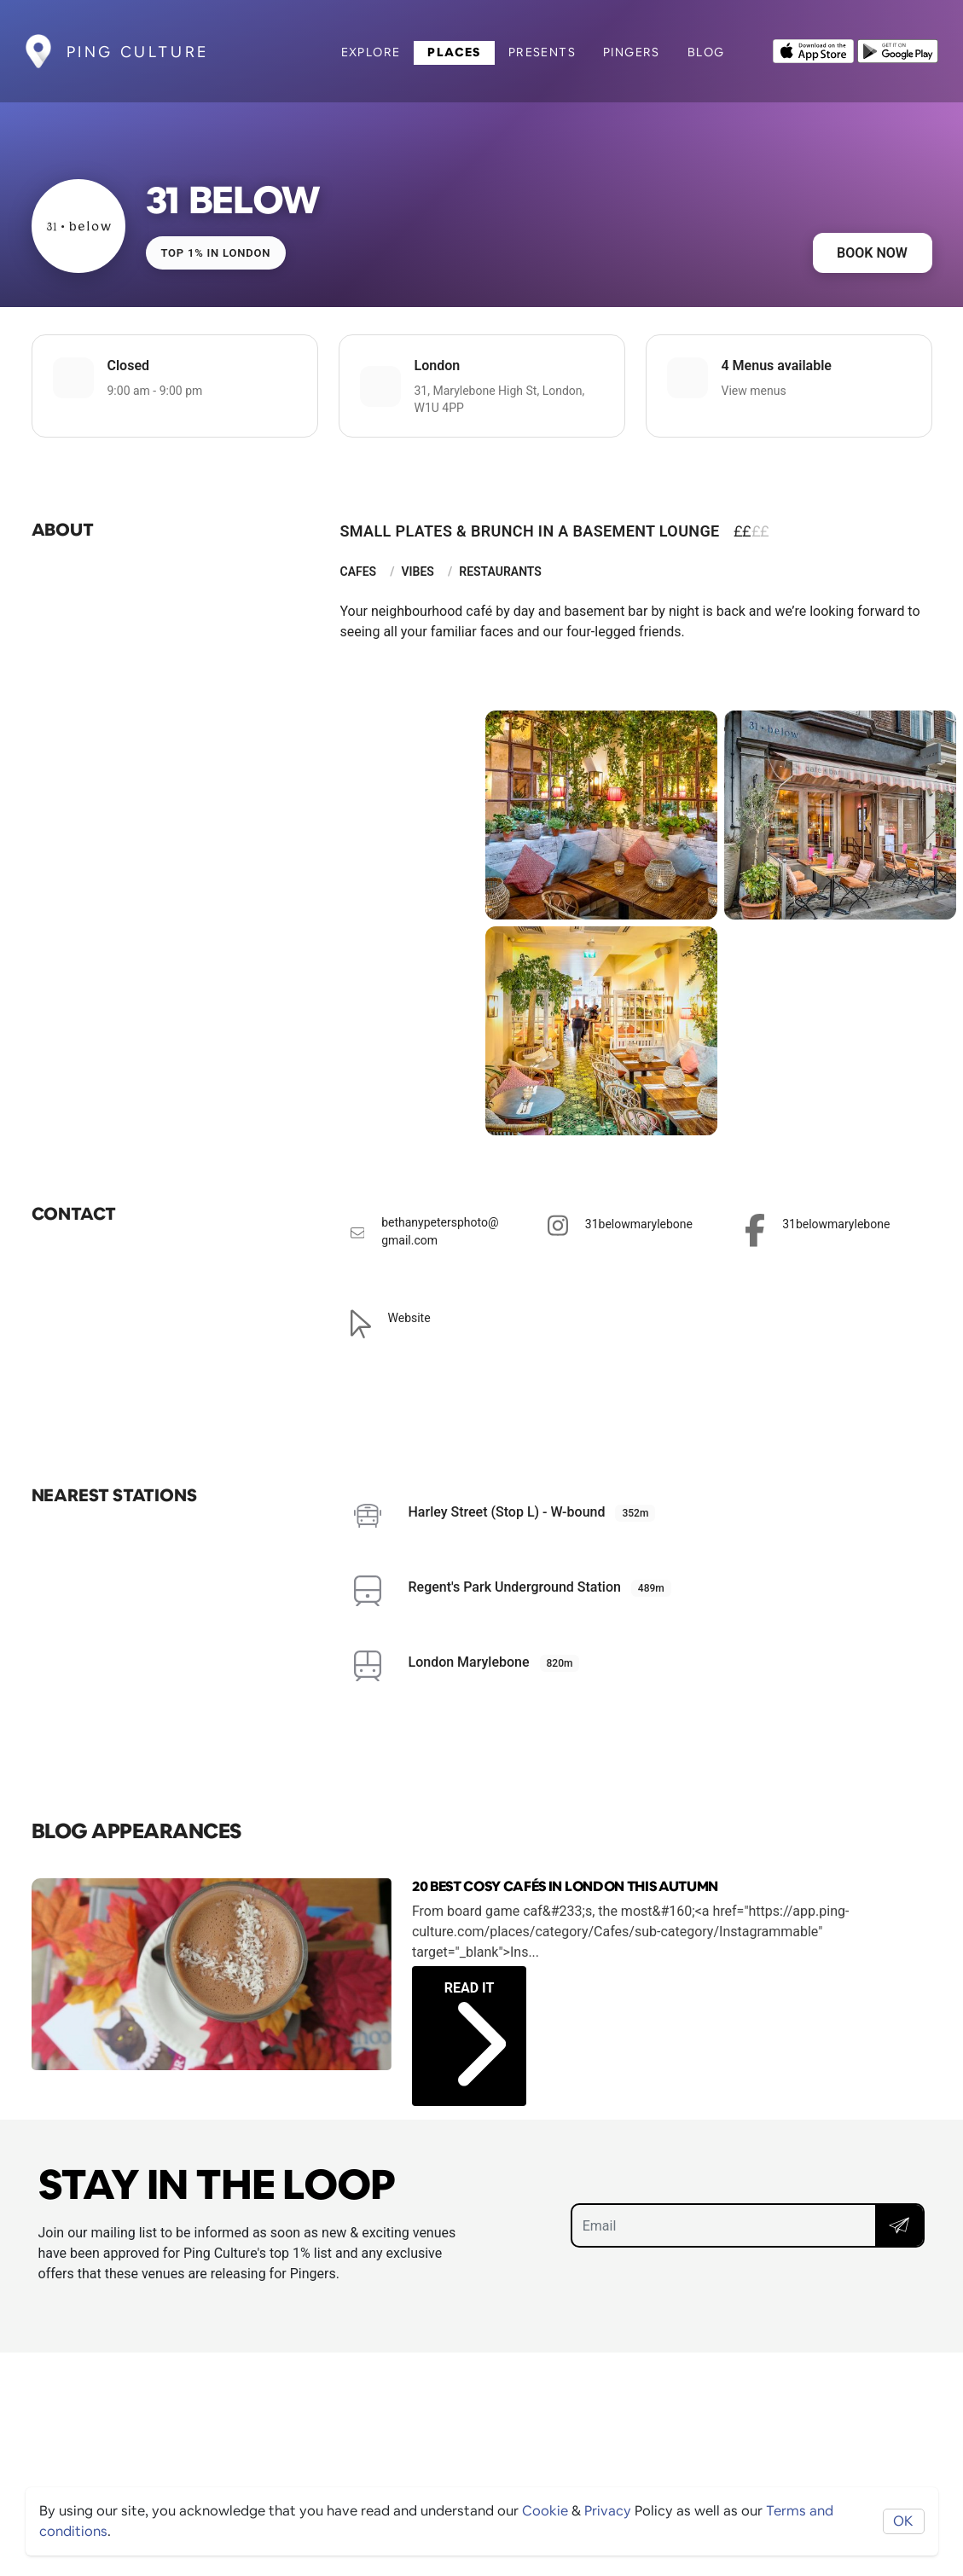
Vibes (417, 571)
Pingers (631, 52)
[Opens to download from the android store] (897, 49)
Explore (371, 52)
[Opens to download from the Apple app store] (813, 49)
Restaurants (500, 571)
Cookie (545, 2511)
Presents (542, 52)
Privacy (607, 2511)
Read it (475, 2015)
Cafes (358, 571)
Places (453, 52)
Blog (706, 52)
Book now (872, 253)
